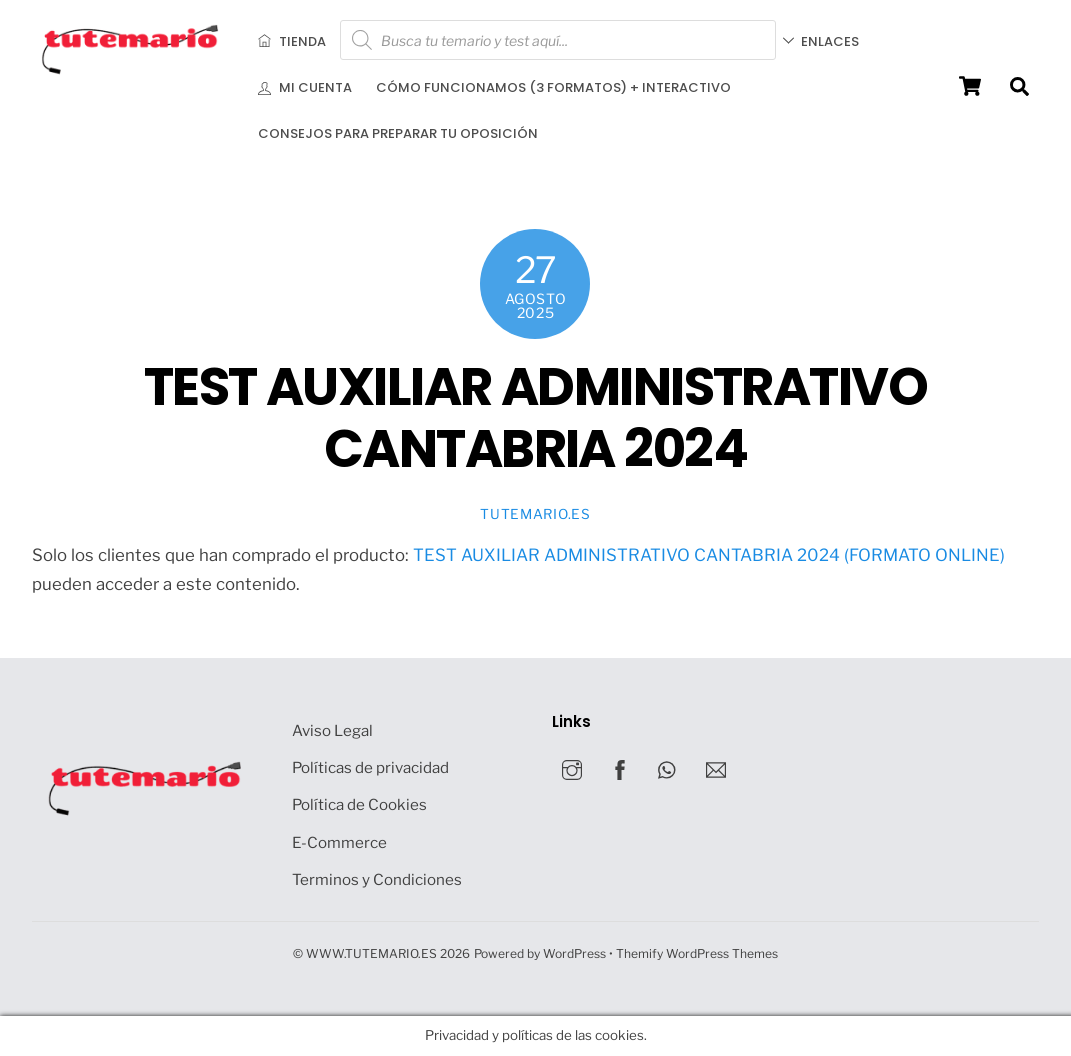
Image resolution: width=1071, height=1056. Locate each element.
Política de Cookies (359, 804)
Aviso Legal (332, 730)
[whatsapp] (668, 767)
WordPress (574, 953)
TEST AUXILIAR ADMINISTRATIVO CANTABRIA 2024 (535, 417)
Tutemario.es (535, 514)
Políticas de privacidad (370, 767)
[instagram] (572, 767)
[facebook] (620, 767)
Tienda (292, 40)
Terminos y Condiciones (377, 879)
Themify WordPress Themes (697, 953)
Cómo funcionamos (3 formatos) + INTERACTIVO (553, 87)
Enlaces (824, 40)
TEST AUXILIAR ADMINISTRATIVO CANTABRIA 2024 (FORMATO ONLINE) (709, 555)
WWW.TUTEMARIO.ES (371, 953)
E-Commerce (339, 842)
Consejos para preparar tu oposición (398, 133)
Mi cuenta (305, 87)
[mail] (716, 767)
